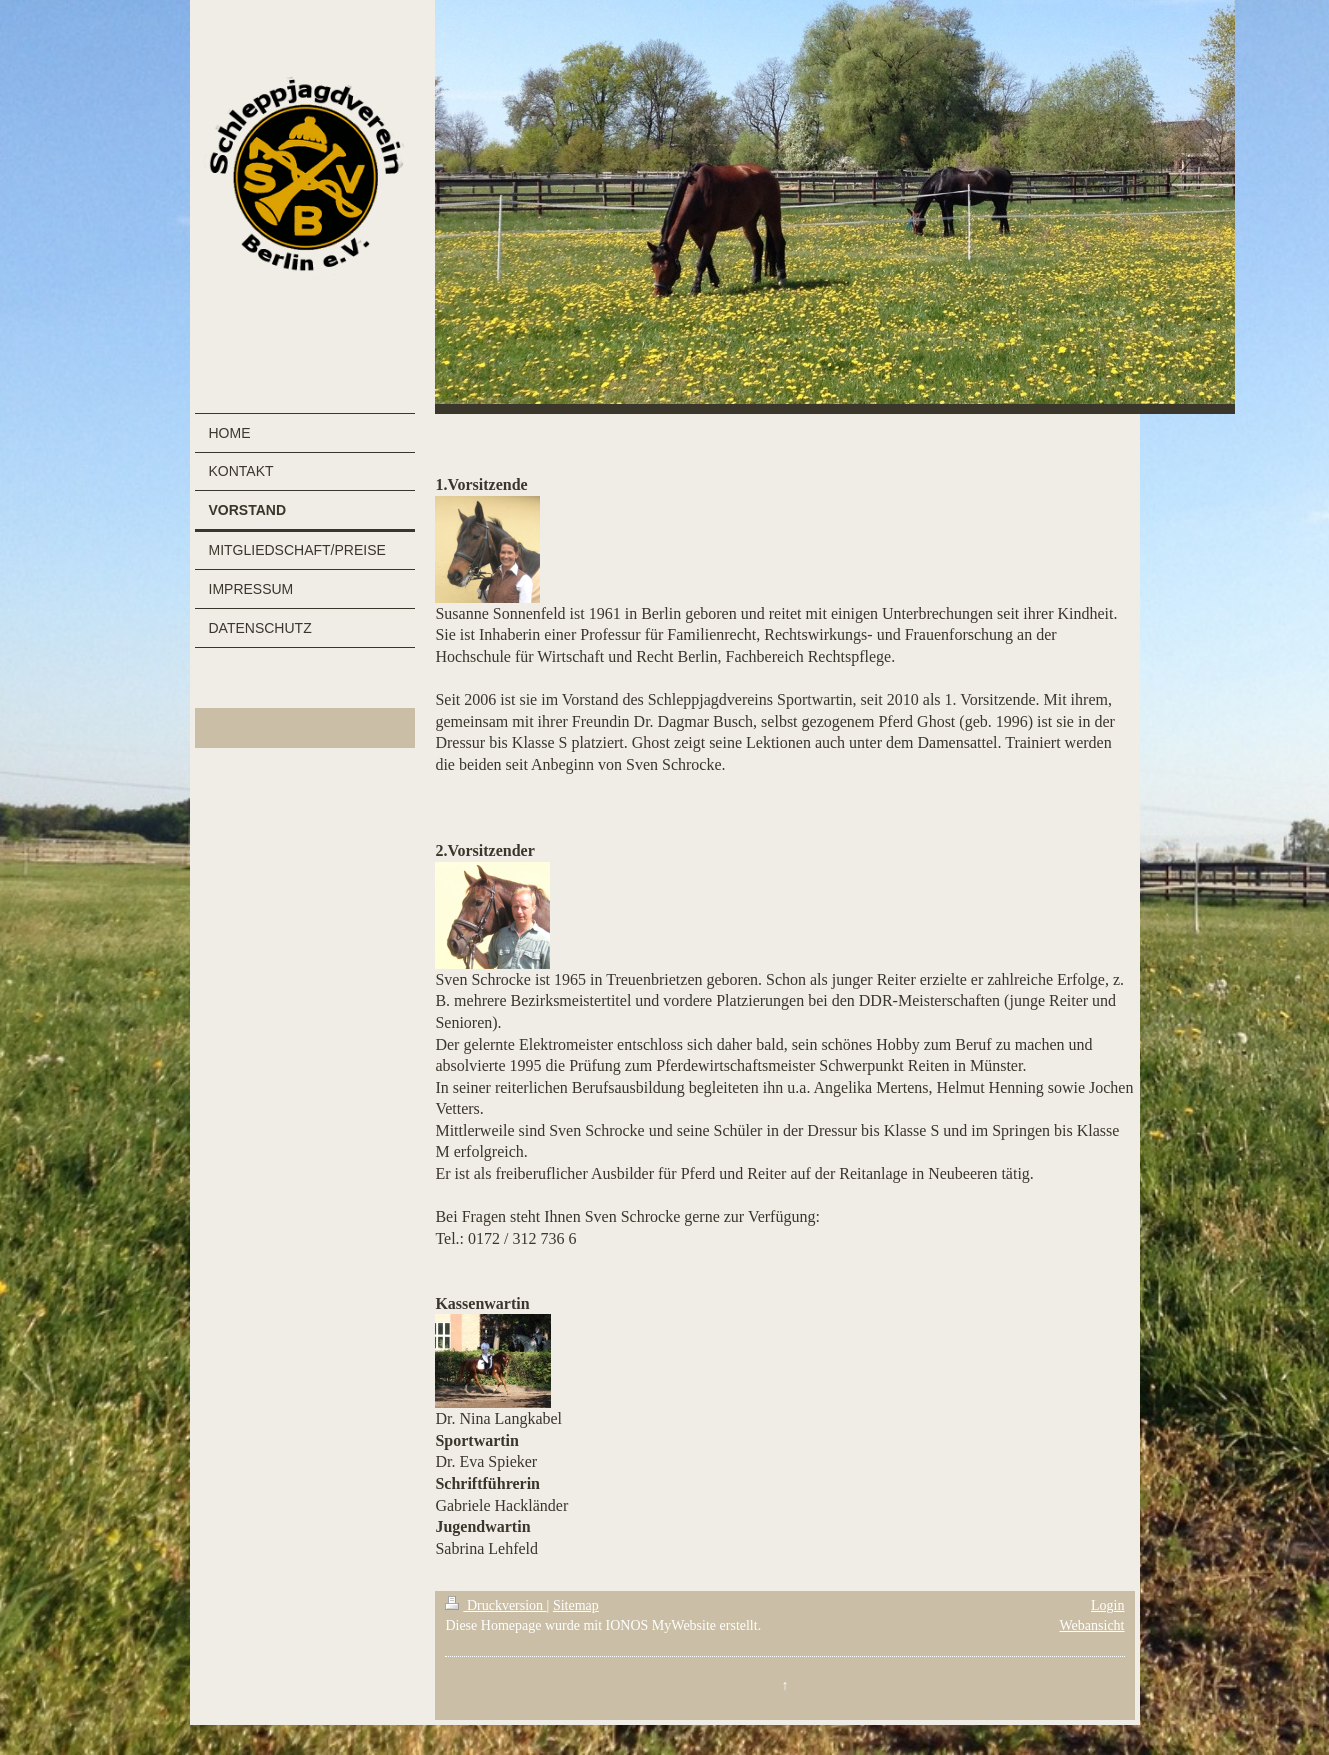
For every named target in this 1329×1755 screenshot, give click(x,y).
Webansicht (1092, 1625)
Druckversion (495, 1605)
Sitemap (576, 1605)
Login (1107, 1605)
